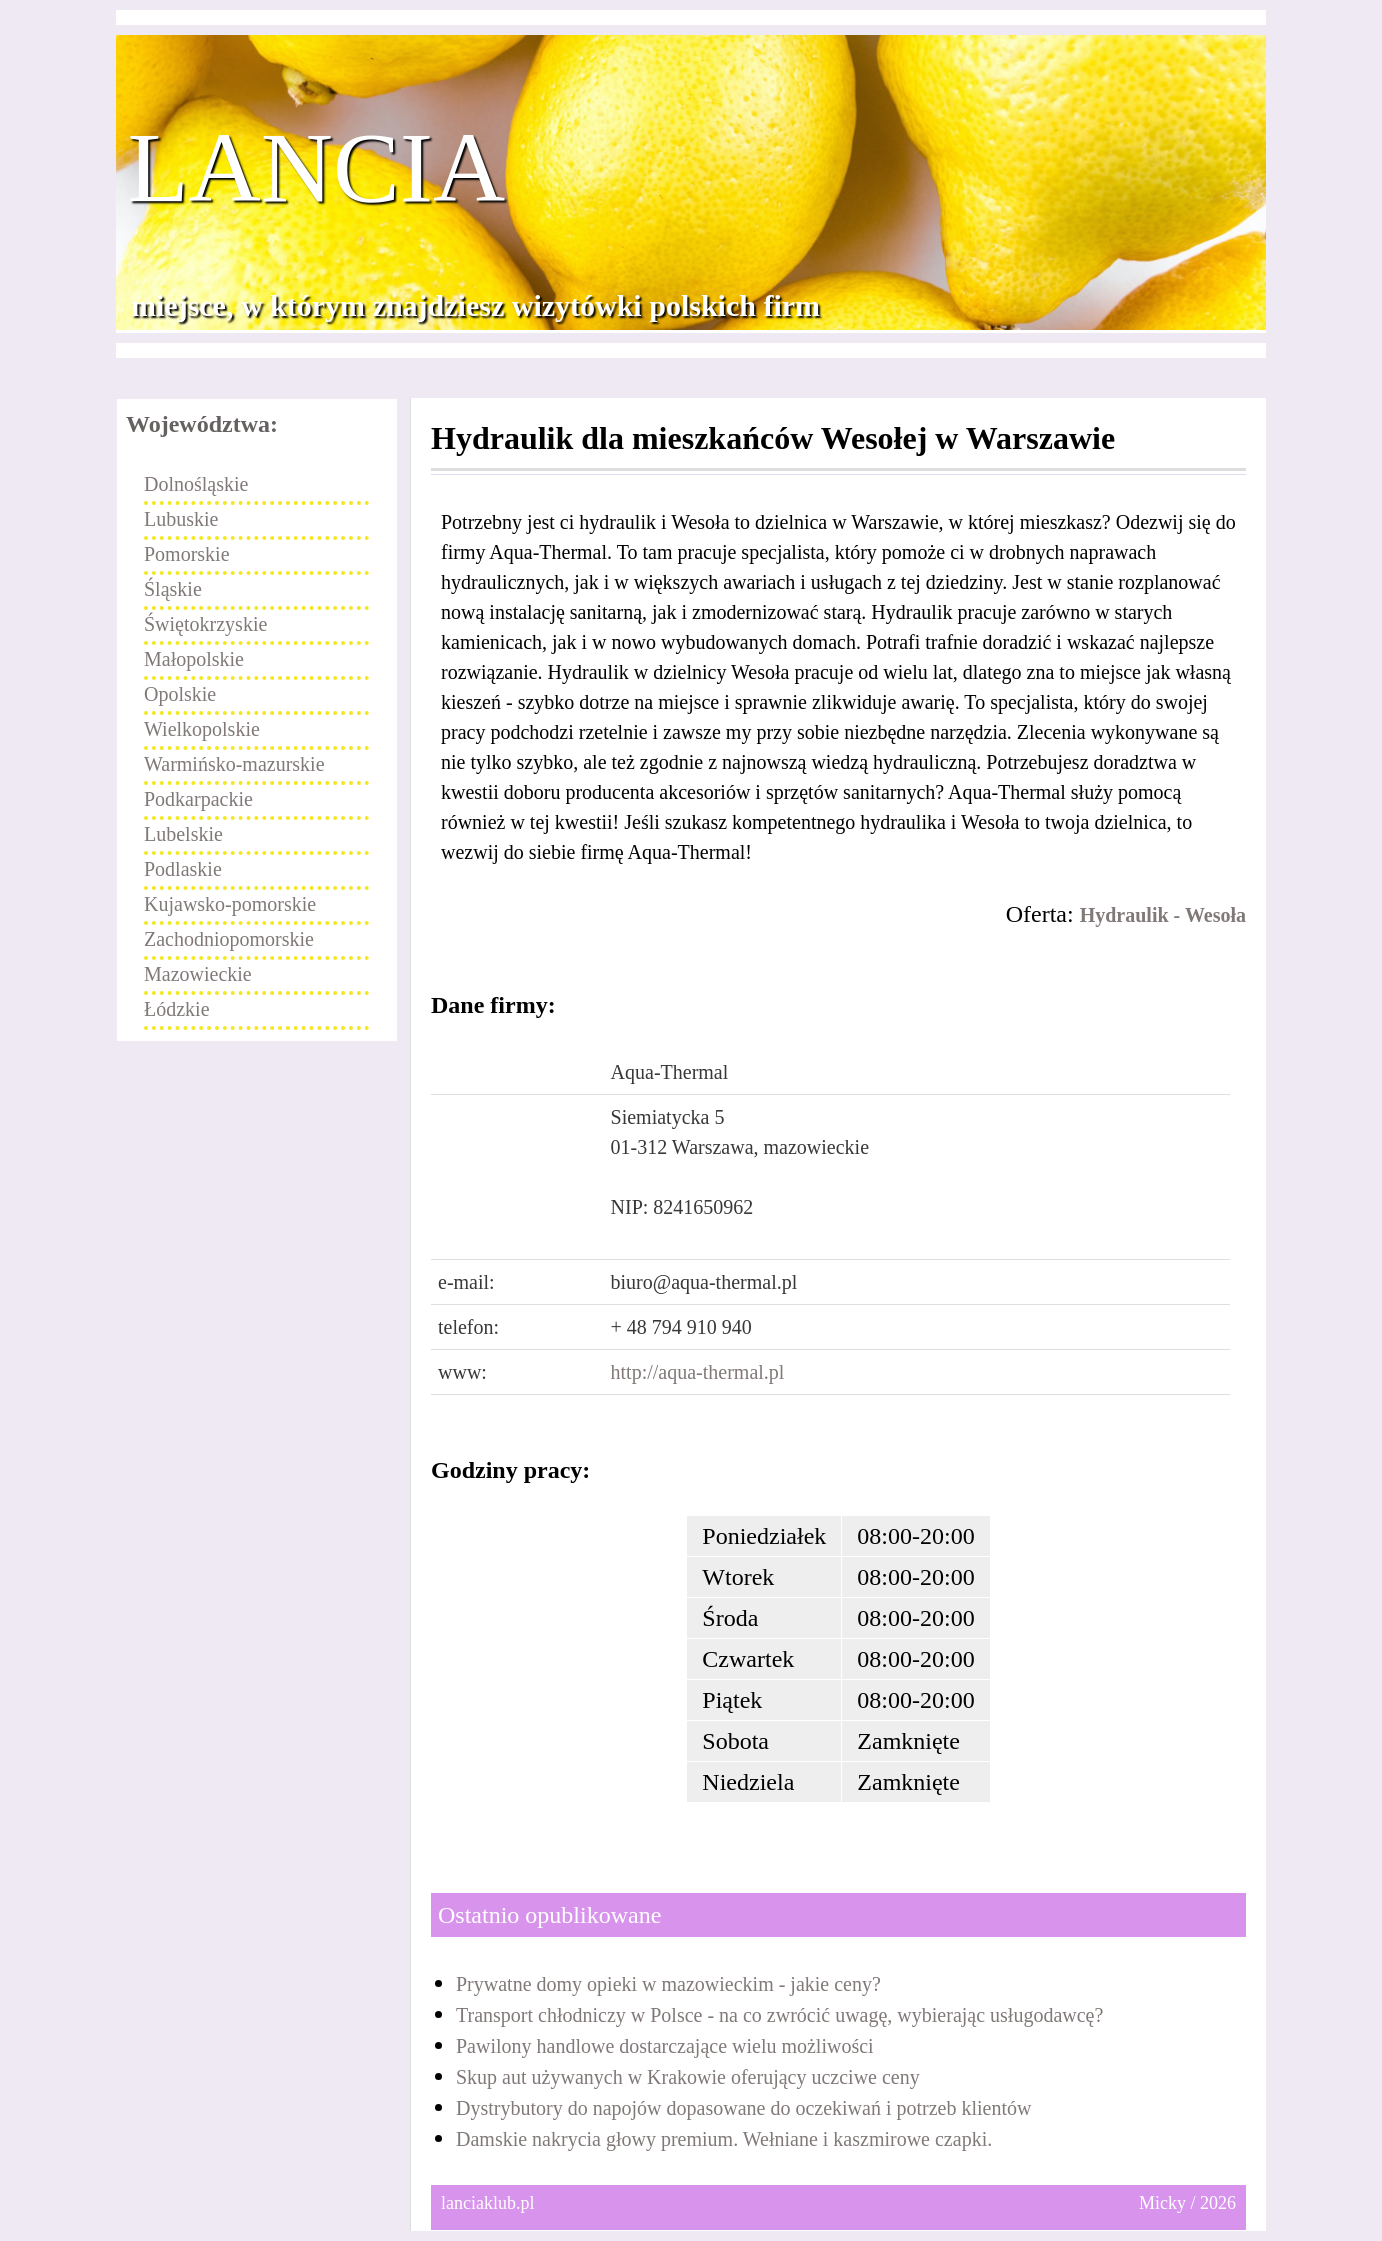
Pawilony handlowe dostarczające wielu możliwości (665, 2046)
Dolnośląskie (196, 484)
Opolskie (180, 694)
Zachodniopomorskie (229, 939)
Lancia (317, 168)
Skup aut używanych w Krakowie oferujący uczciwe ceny (688, 2077)
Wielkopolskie (202, 729)
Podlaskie (183, 869)
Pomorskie (187, 554)
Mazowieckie (198, 974)
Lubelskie (183, 834)
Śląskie (173, 589)
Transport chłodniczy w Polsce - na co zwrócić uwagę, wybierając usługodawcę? (779, 2015)
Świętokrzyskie (205, 624)
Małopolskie (194, 659)
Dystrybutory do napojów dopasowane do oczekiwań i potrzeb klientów (743, 2108)
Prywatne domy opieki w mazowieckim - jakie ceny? (668, 1984)
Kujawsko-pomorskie (230, 904)
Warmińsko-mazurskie (234, 764)
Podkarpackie (198, 799)
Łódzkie (177, 1009)
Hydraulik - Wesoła (1163, 915)
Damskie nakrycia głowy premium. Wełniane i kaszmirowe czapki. (724, 2139)
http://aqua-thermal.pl (698, 1372)
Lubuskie (181, 519)
